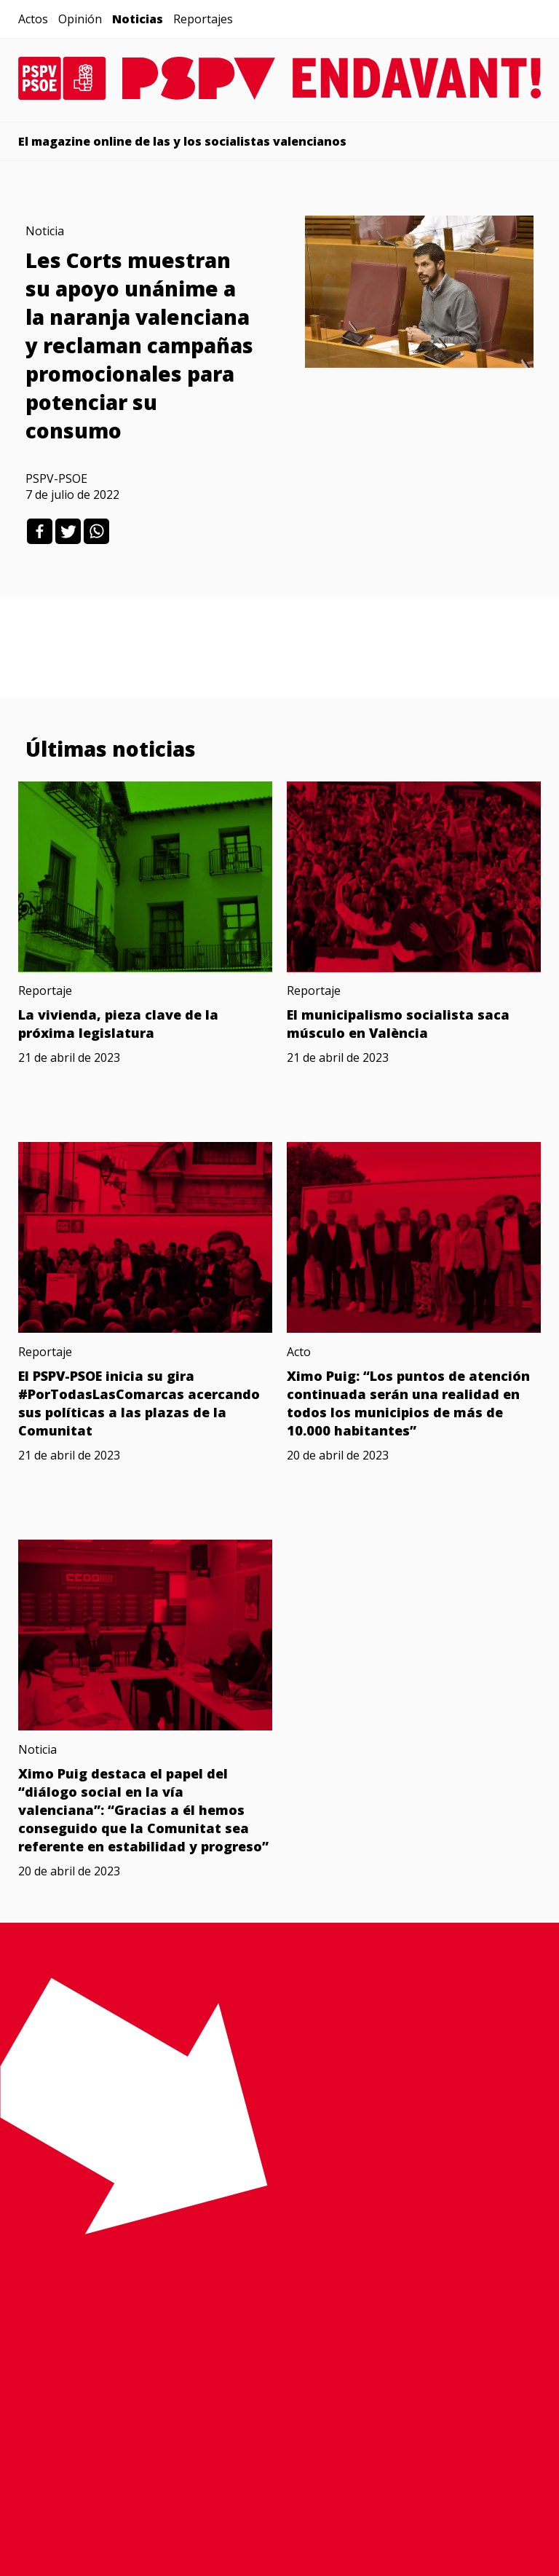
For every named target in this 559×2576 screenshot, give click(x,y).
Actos (33, 19)
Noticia (44, 231)
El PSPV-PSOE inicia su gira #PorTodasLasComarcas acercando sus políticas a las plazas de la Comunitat (139, 1403)
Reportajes (203, 19)
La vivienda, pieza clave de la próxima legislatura (118, 1023)
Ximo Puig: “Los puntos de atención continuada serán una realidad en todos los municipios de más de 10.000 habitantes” (408, 1403)
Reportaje (45, 990)
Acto (299, 1352)
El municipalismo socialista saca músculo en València (398, 1023)
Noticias (137, 19)
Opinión (80, 19)
